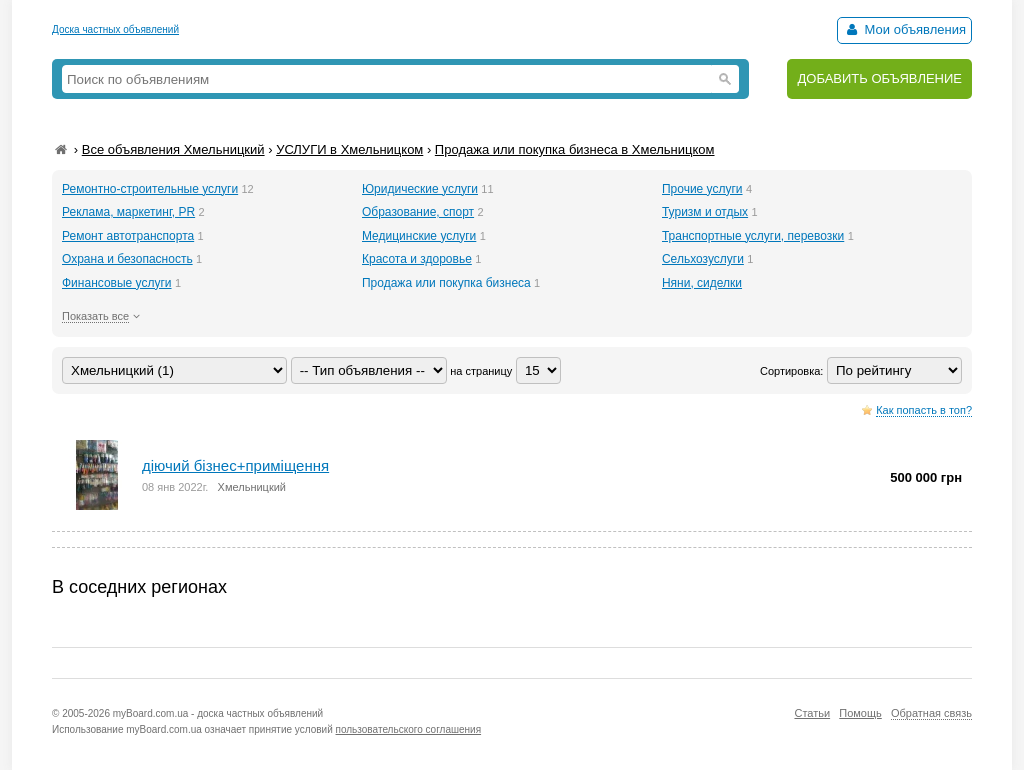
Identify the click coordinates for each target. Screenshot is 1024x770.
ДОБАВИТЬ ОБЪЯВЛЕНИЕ (879, 78)
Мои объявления (904, 29)
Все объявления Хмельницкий (173, 149)
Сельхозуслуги (703, 259)
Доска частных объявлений (115, 29)
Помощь (860, 713)
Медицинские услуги (419, 236)
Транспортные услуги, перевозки (753, 236)
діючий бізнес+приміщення (235, 465)
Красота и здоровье (417, 259)
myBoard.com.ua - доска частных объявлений (218, 713)
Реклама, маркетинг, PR (128, 212)
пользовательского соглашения (409, 729)
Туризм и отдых (705, 212)
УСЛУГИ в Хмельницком (349, 149)
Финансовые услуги (117, 283)
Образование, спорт (418, 212)
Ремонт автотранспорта (128, 236)
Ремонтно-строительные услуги (150, 189)
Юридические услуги (420, 189)
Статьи (812, 713)
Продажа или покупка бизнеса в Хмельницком (575, 149)
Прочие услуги (702, 189)
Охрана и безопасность (127, 259)
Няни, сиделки (702, 283)
